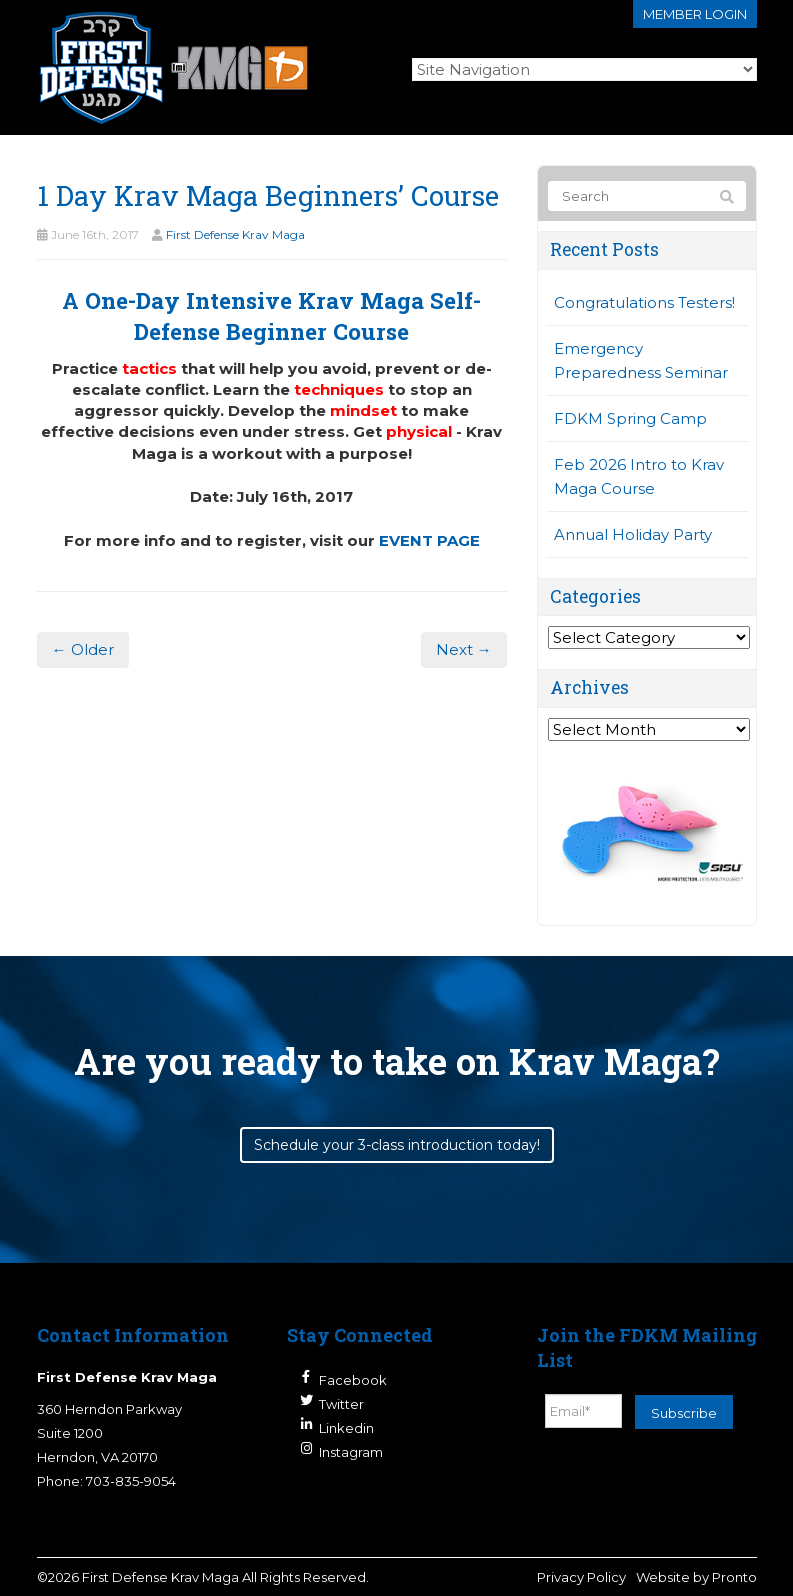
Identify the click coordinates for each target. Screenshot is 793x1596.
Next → (464, 649)
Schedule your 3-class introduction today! (397, 1145)
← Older (83, 649)
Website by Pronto (696, 1577)
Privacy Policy (581, 1577)
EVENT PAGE (429, 540)
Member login (695, 14)
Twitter (341, 1404)
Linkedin (346, 1428)
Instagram (351, 1452)
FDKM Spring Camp (630, 418)
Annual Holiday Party (633, 534)
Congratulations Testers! (644, 302)
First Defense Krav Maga (235, 234)
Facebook (353, 1380)
